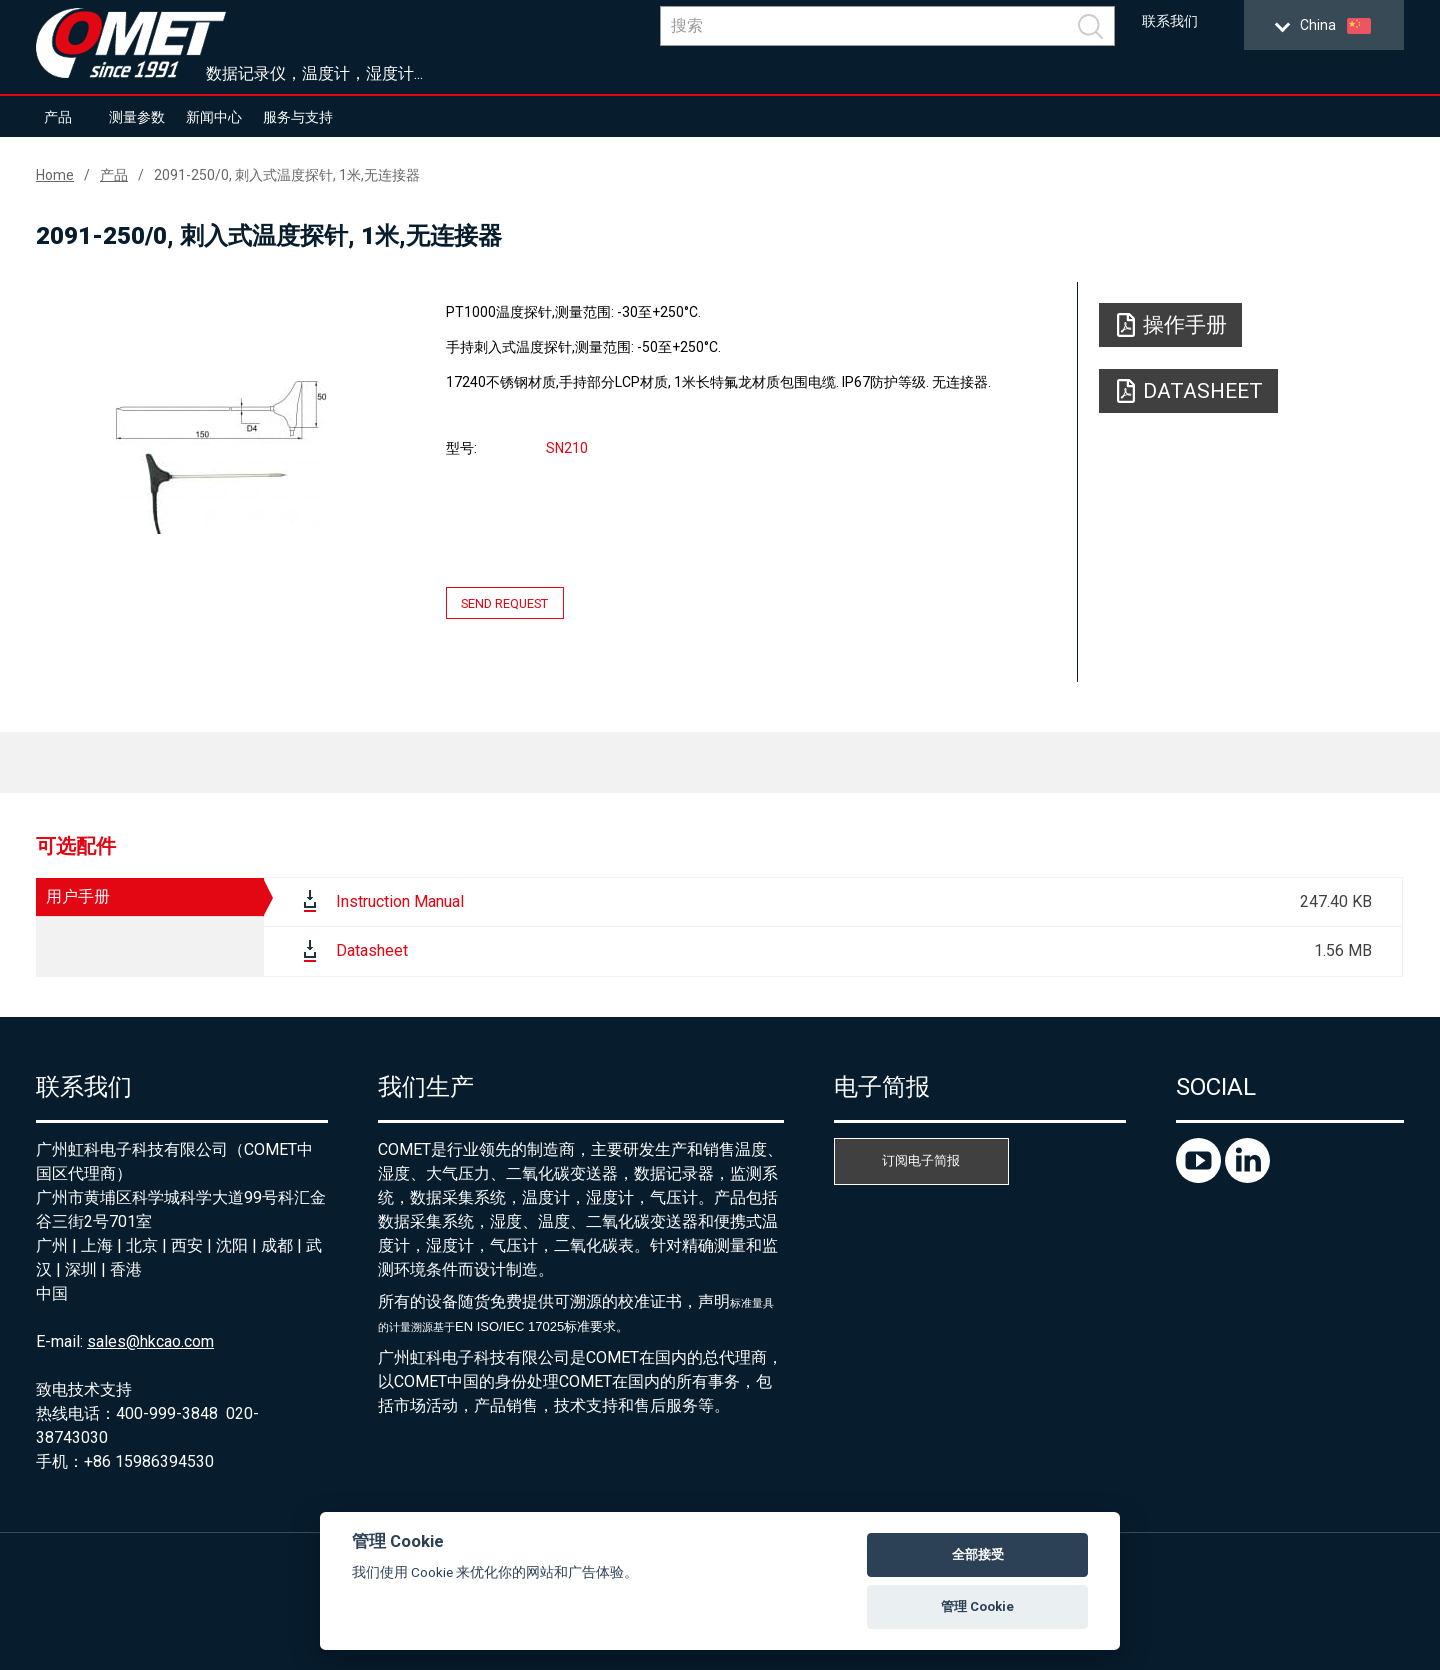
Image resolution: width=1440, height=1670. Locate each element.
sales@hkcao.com (150, 1341)
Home (55, 175)
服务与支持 (298, 117)
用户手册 (78, 896)
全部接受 (978, 1554)
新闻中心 (214, 117)
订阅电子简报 (921, 1160)
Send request (504, 603)
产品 (58, 117)
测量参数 (137, 117)
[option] (220, 457)
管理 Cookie (977, 1606)
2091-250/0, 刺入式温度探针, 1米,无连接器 (287, 175)
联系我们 (1170, 21)
